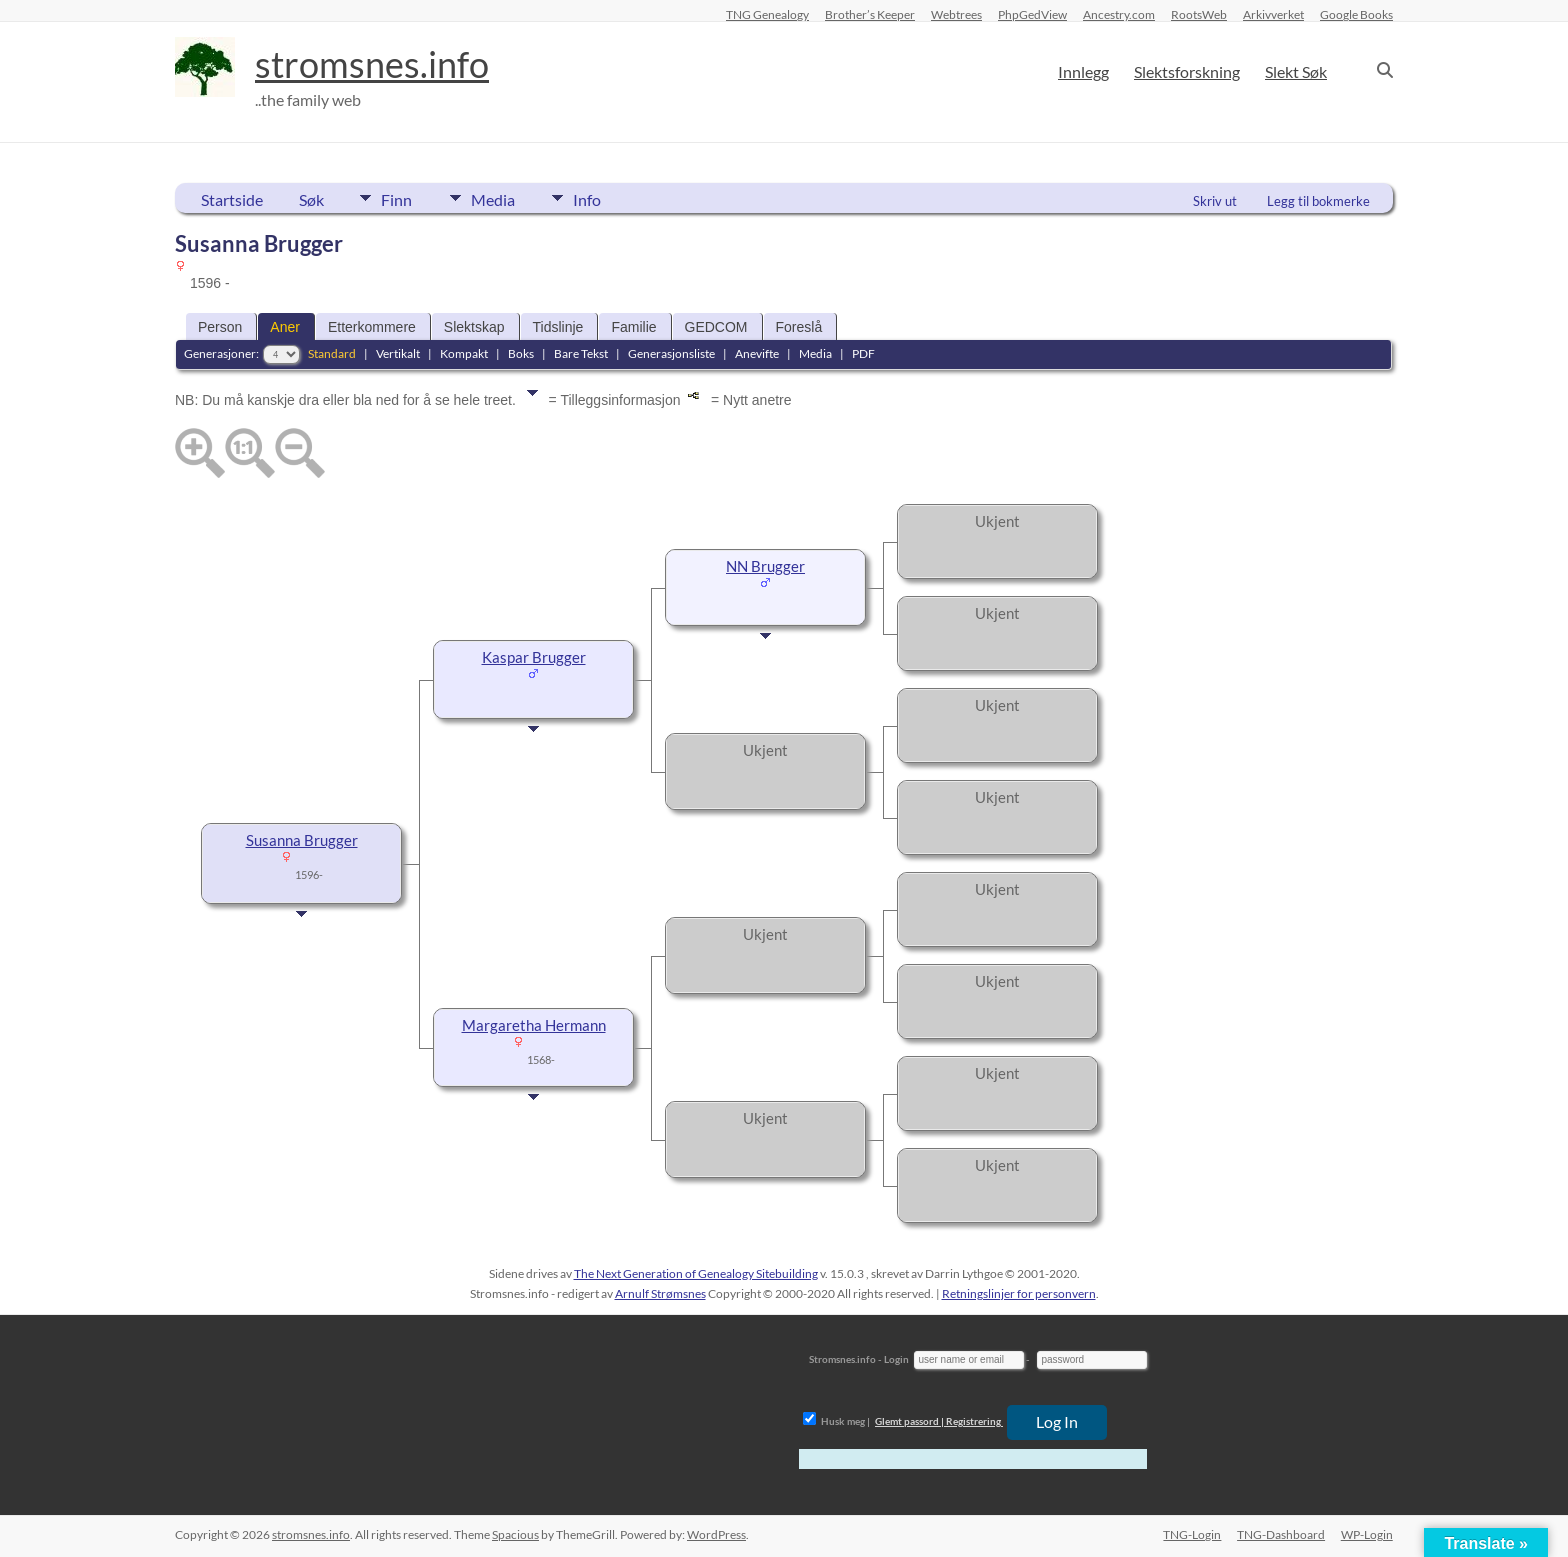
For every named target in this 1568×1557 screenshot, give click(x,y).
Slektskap (474, 327)
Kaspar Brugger (534, 657)
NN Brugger (765, 566)
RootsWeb (1199, 14)
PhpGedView (1032, 14)
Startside (232, 199)
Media (494, 198)
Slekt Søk (1296, 71)
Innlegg (1083, 71)
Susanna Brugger (302, 840)
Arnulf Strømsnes (660, 1293)
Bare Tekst (581, 353)
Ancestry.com (1119, 14)
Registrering (973, 1421)
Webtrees (956, 14)
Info (590, 198)
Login (896, 1359)
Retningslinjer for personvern (1019, 1293)
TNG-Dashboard (1281, 1534)
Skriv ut (1215, 201)
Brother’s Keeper (870, 14)
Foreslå (799, 327)
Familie (633, 327)
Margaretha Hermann (534, 1025)
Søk (311, 199)
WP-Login (1367, 1534)
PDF (863, 353)
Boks (521, 353)
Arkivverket (1273, 14)
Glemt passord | (909, 1421)
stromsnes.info (372, 65)
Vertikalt (398, 353)
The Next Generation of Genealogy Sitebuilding (696, 1273)
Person (220, 327)
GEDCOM (716, 327)
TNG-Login (1192, 1534)
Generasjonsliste (671, 353)
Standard (332, 353)
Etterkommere (372, 327)
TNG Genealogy (767, 14)
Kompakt (464, 353)
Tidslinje (558, 327)
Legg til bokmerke (1318, 201)
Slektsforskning (1187, 71)
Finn (396, 198)
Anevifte (757, 353)
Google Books (1356, 14)
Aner (285, 327)
